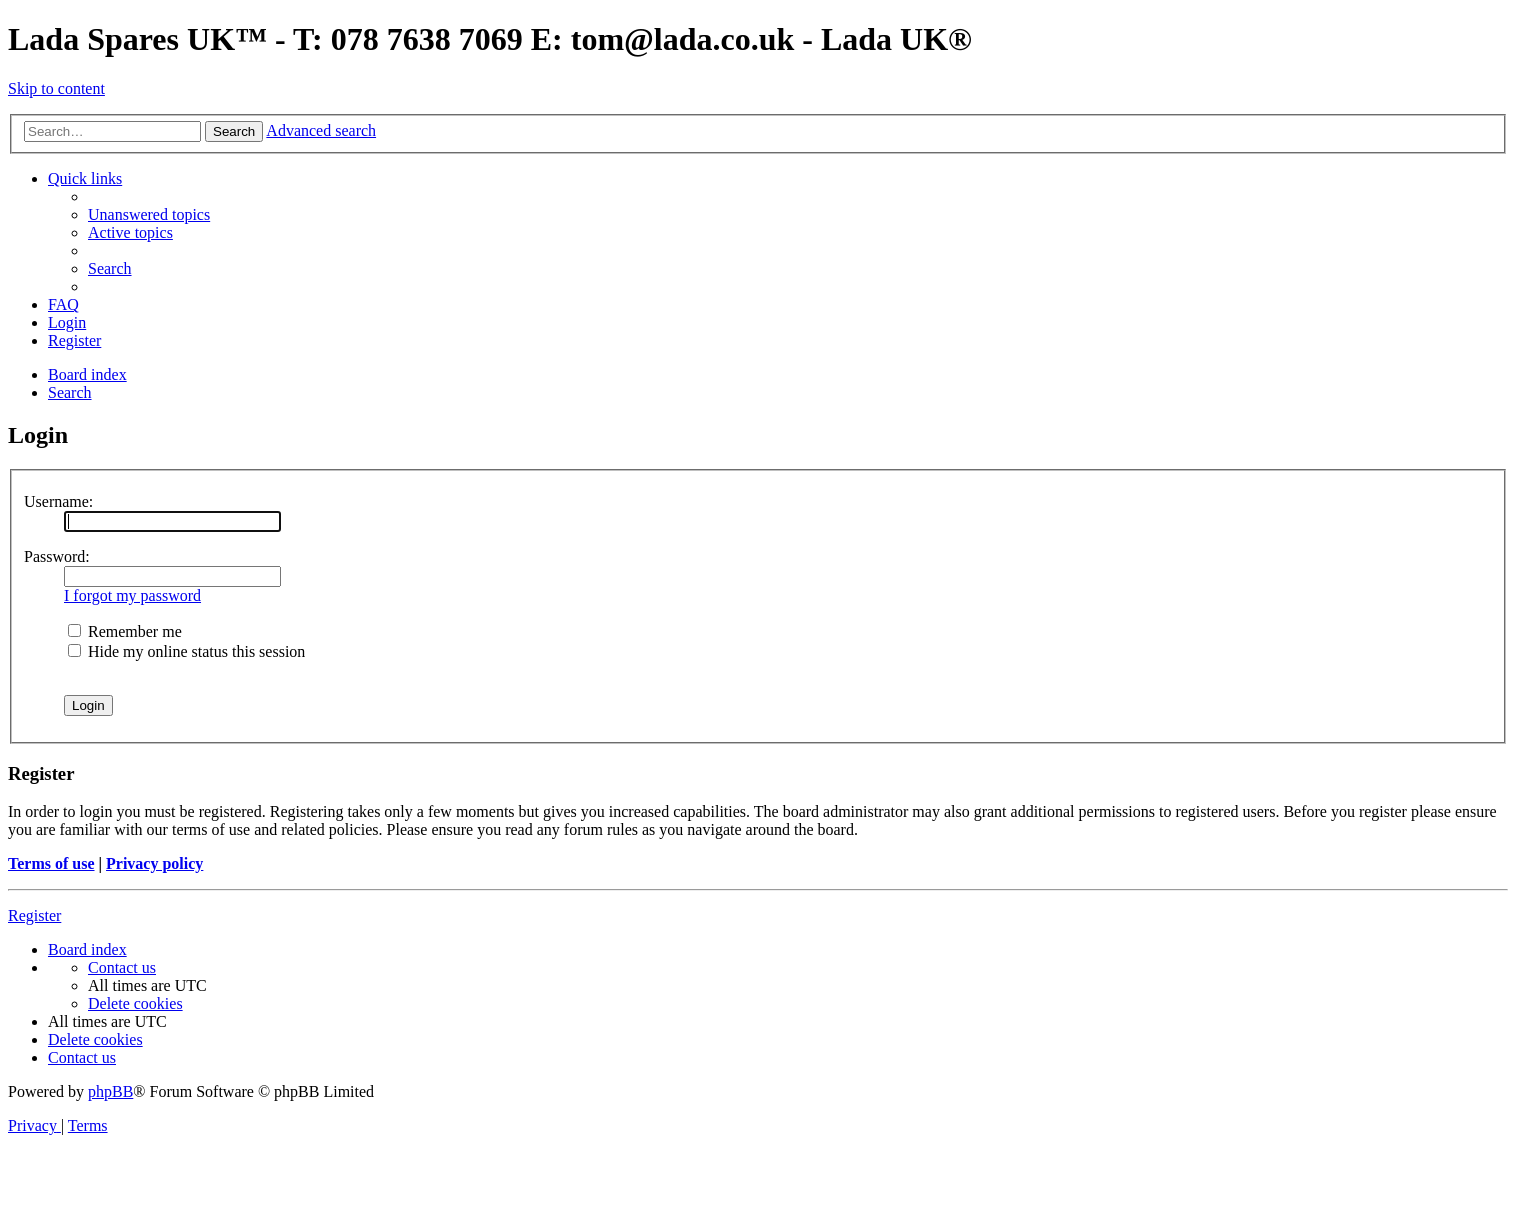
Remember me (125, 631)
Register (34, 915)
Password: (57, 556)
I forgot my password (132, 595)
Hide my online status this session (186, 651)
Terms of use (51, 863)
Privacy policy (154, 863)
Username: (58, 501)
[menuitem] (149, 214)
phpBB (110, 1091)
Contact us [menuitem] (122, 967)
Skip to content (56, 88)
